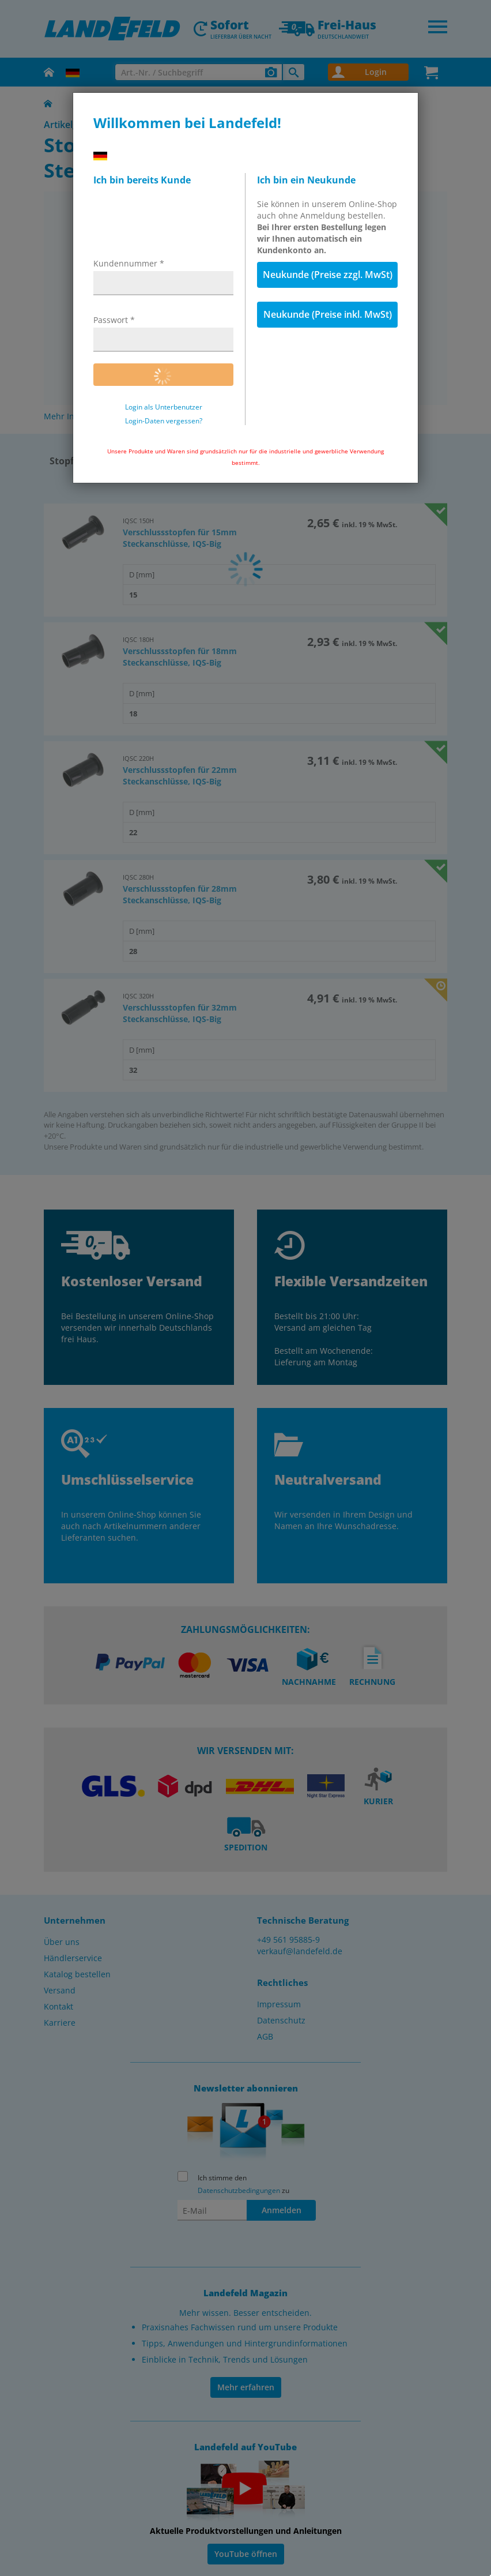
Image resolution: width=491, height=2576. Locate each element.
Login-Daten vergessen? (163, 421)
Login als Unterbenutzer (163, 407)
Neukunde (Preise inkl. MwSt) (327, 314)
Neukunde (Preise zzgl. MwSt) (327, 274)
